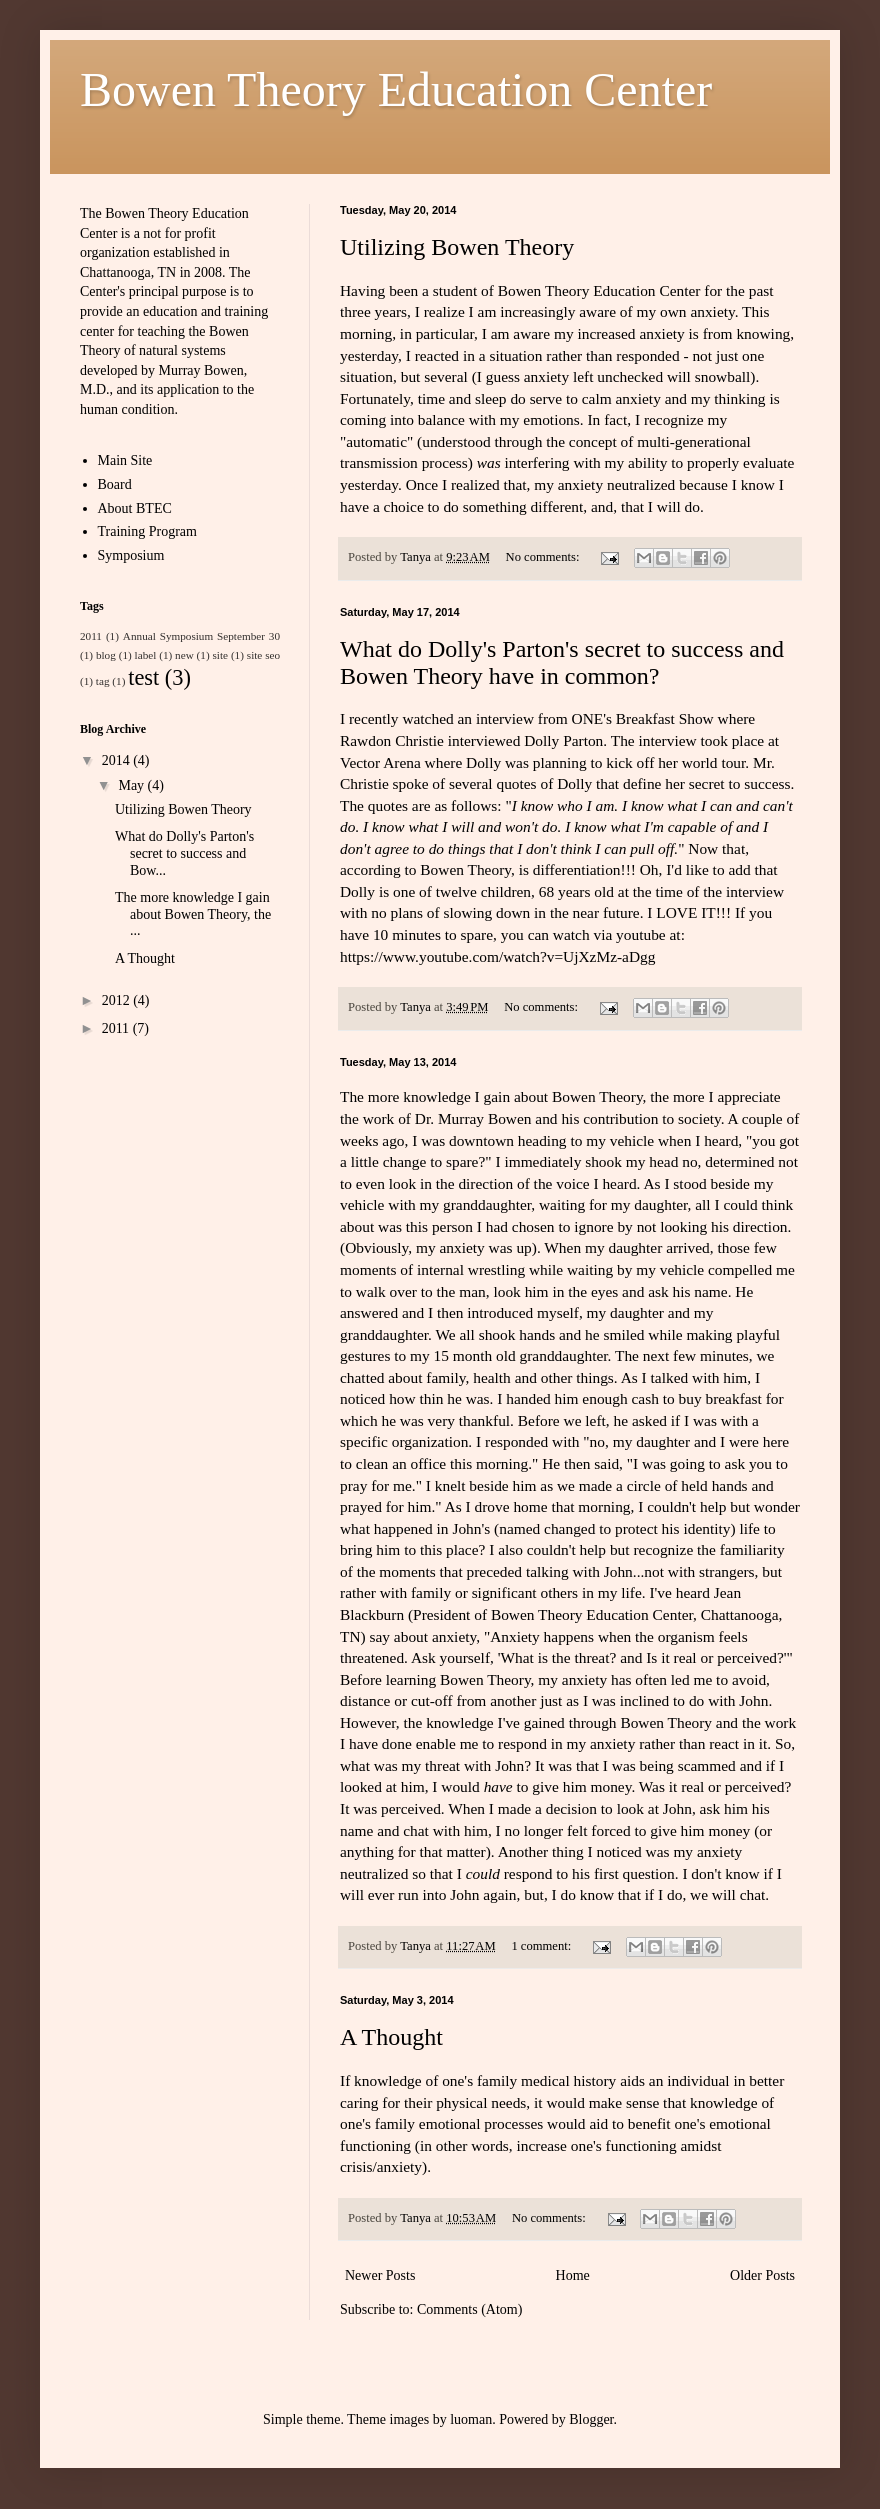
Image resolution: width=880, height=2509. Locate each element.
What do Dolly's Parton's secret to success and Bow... (184, 853)
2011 (91, 636)
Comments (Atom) (469, 2309)
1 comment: (542, 1946)
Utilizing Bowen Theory (457, 247)
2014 (118, 760)
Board (115, 484)
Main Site (125, 460)
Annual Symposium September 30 (201, 636)
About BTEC (135, 508)
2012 (118, 1000)
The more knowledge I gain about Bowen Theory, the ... (193, 914)
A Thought (391, 2037)
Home (573, 2275)
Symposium (131, 555)
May (132, 785)
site (220, 655)
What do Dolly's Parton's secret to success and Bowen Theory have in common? (562, 662)
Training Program (147, 531)
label (146, 655)
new (184, 655)
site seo (263, 655)
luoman (471, 2419)
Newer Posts (380, 2275)
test (143, 677)
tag (103, 681)
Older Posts (762, 2275)
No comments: (544, 557)
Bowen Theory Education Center (396, 89)
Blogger (591, 2419)
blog (106, 655)
